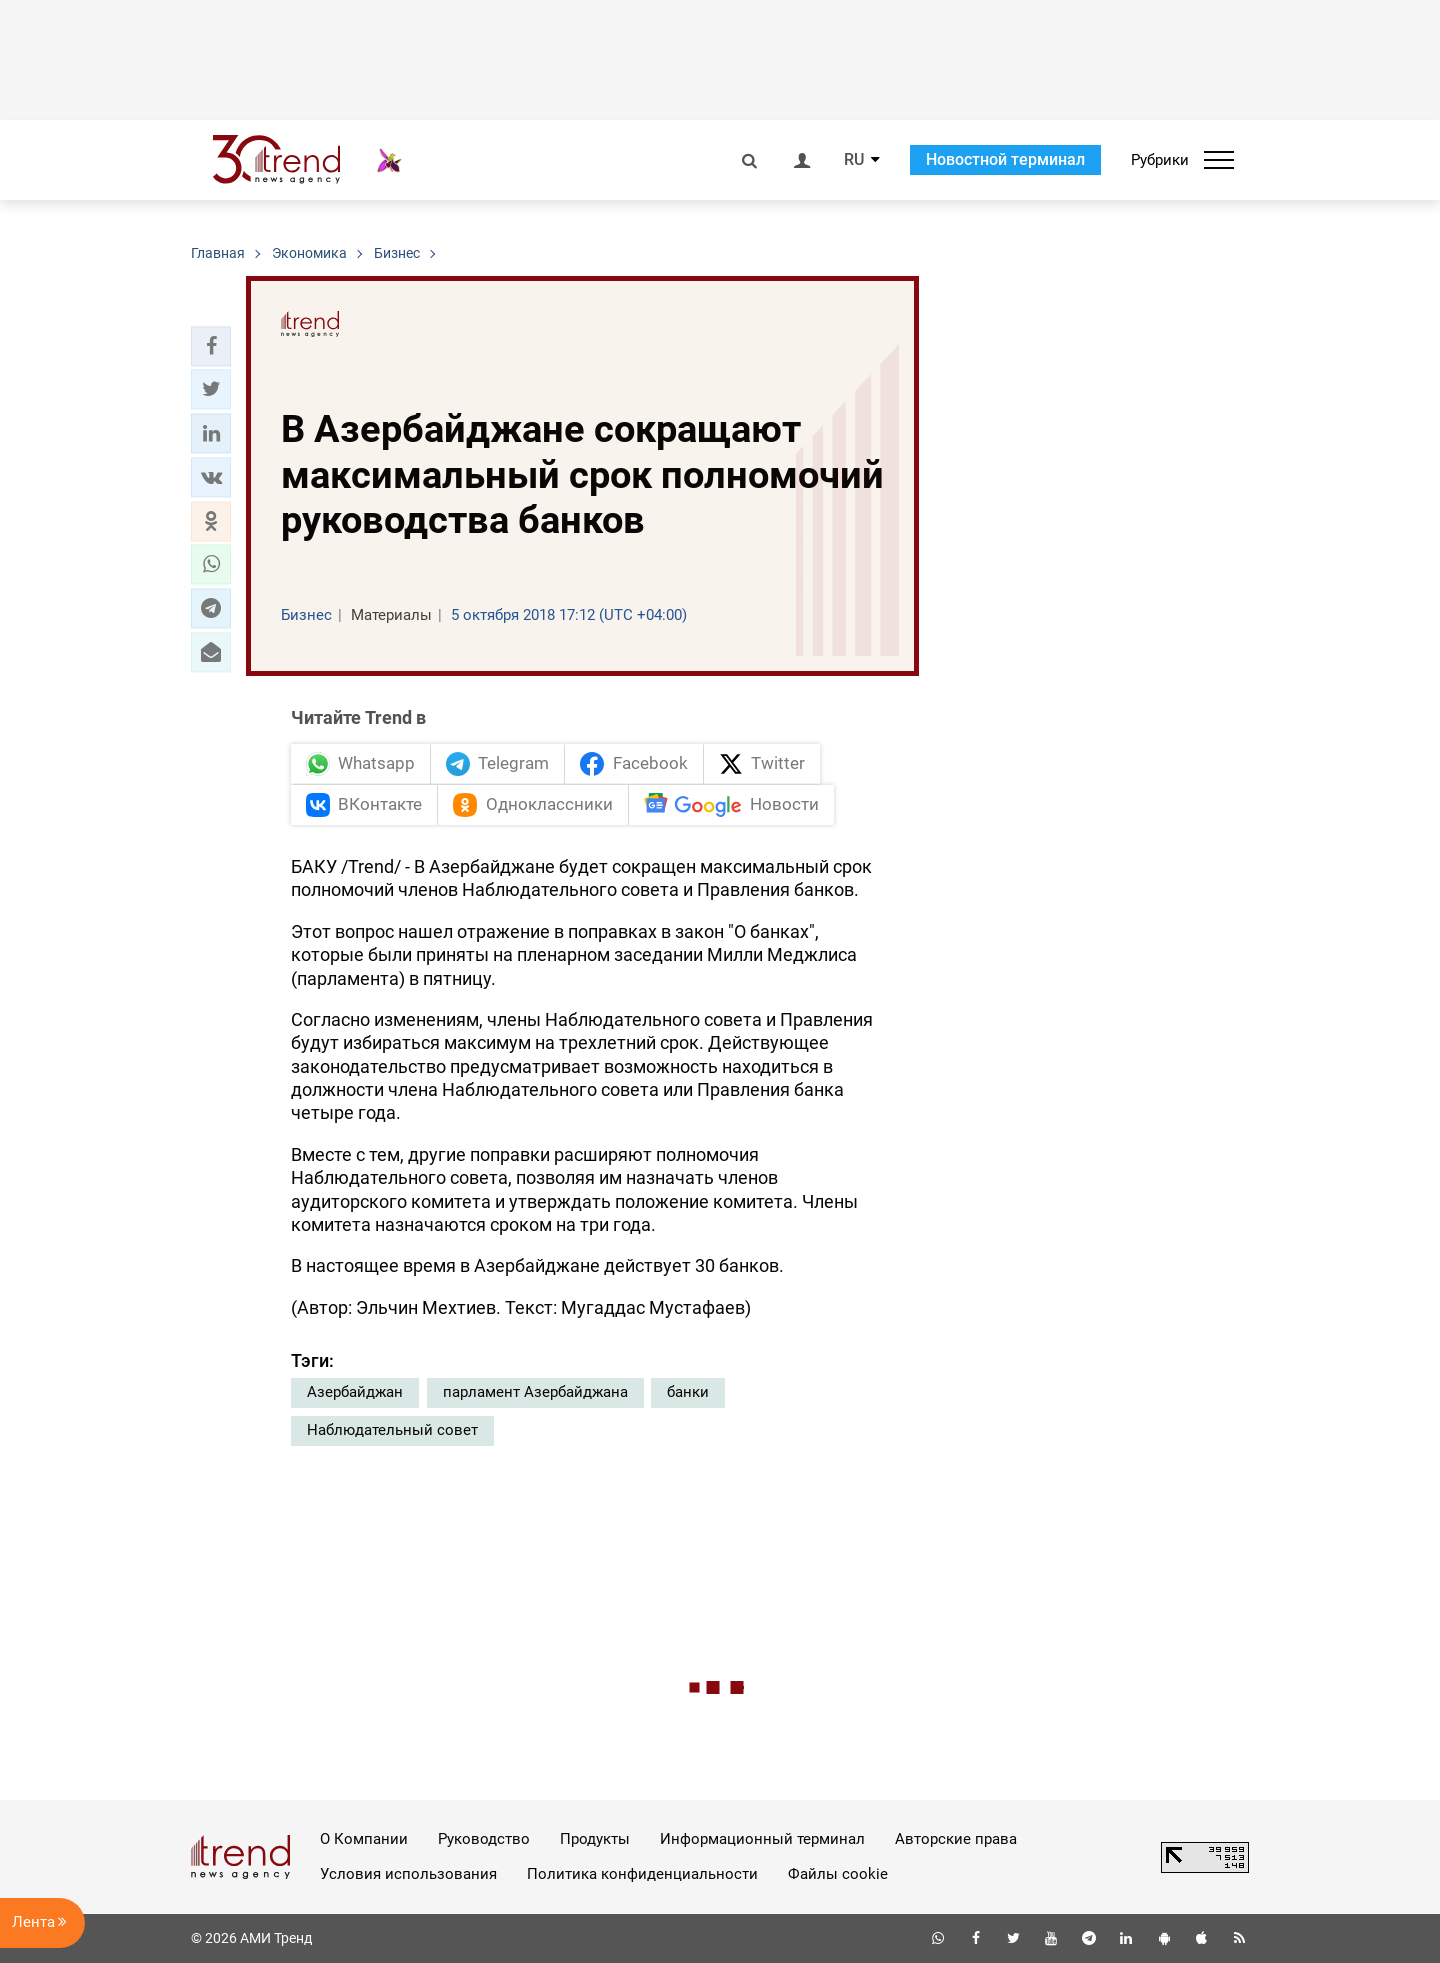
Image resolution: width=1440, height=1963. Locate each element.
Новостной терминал (1005, 159)
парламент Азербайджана (535, 1392)
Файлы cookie (838, 1874)
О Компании (364, 1839)
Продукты (595, 1839)
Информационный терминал (762, 1839)
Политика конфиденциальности (642, 1874)
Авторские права (956, 1839)
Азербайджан (355, 1392)
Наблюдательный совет (392, 1430)
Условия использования (408, 1874)
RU (854, 160)
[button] (211, 346)
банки (688, 1392)
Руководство (484, 1839)
